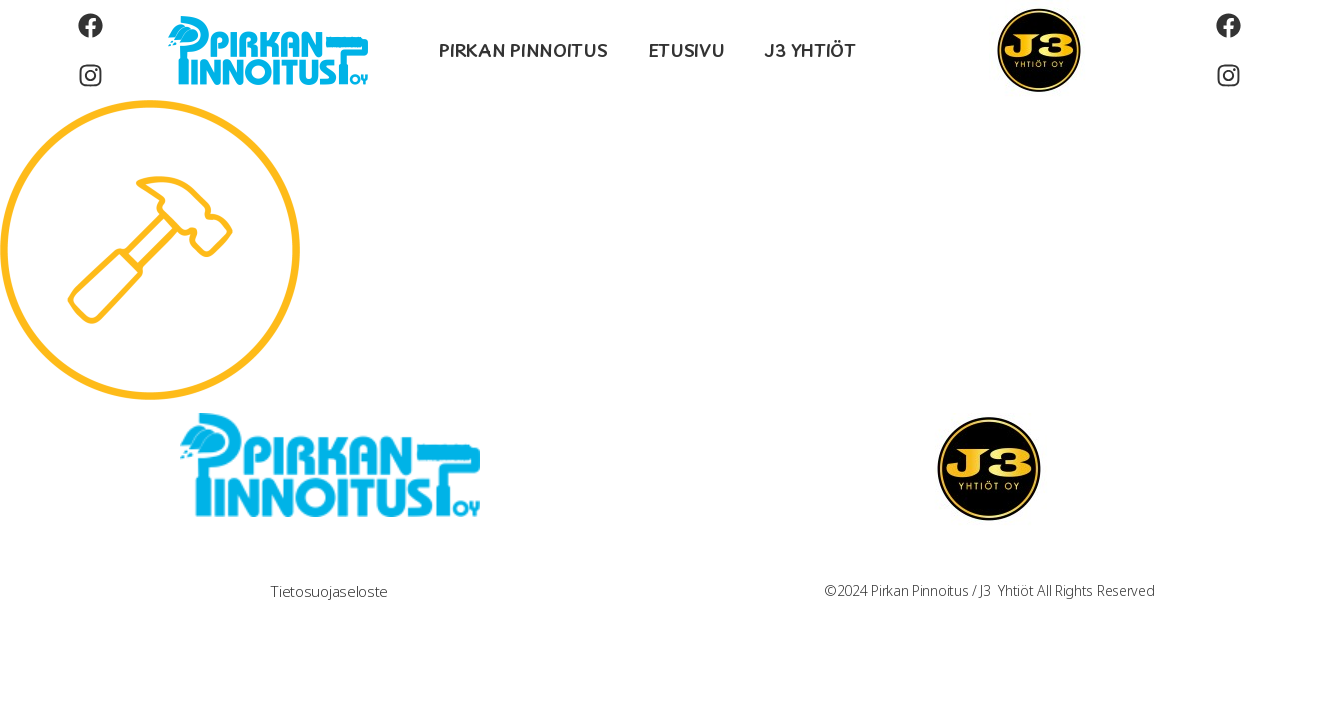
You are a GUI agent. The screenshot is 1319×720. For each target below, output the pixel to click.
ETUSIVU (686, 50)
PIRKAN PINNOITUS (523, 50)
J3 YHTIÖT (809, 50)
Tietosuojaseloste (329, 592)
